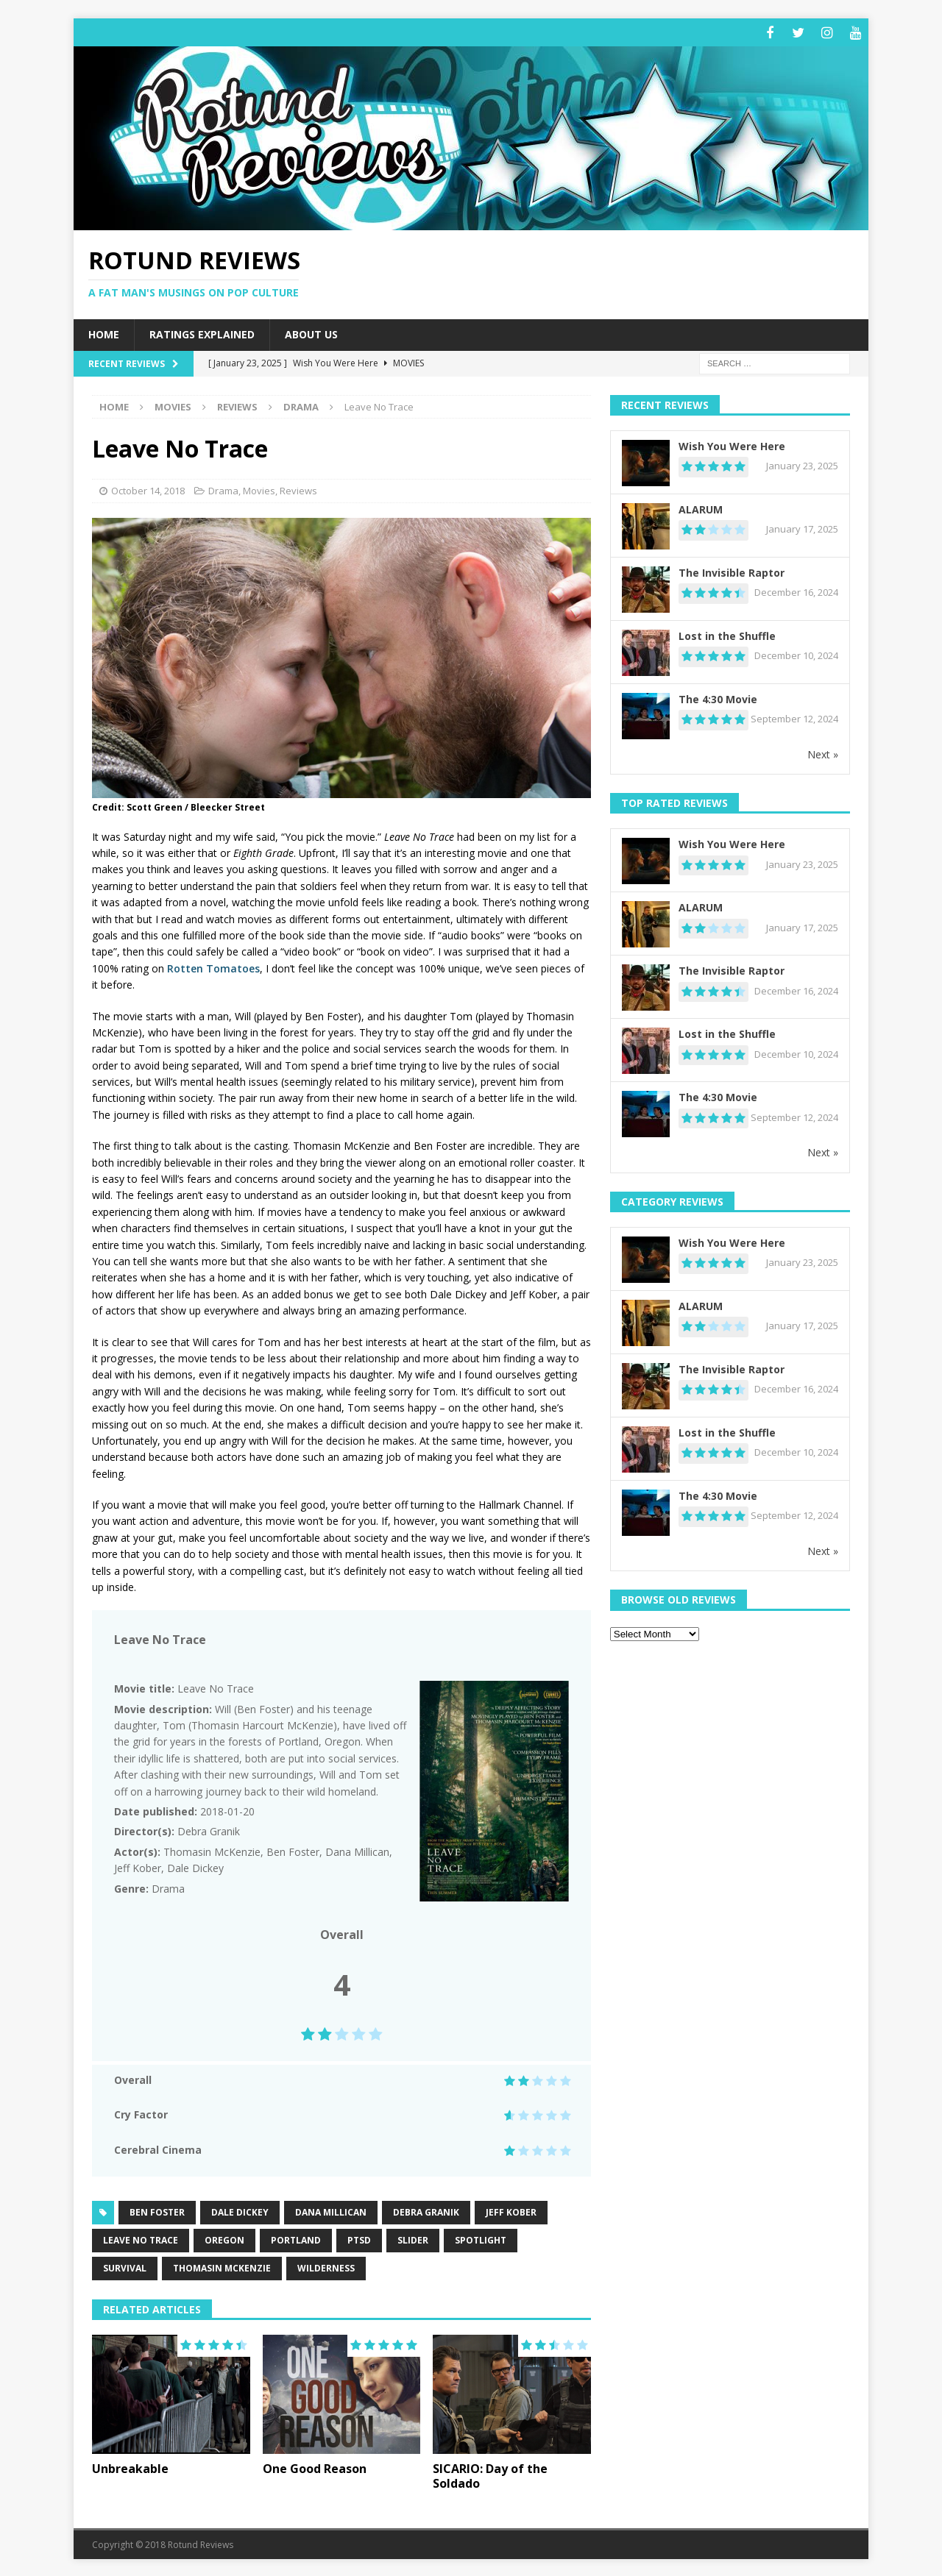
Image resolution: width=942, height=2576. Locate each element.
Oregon (224, 2238)
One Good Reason (314, 2466)
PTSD (359, 2238)
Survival (124, 2266)
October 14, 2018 (148, 488)
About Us (311, 332)
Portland (296, 2238)
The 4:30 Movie (718, 697)
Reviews (237, 404)
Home (103, 332)
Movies (173, 404)
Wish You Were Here (732, 444)
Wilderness (326, 2266)
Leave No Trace (140, 2238)
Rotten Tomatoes (213, 966)
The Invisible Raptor (732, 570)
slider (412, 2238)
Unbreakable (130, 2466)
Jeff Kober (511, 2210)
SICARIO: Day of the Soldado (490, 2474)
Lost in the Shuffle (727, 634)
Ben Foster (157, 2210)
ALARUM (701, 507)
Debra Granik (426, 2210)
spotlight (480, 2238)
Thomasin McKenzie (222, 2266)
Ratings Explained (202, 332)
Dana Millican (330, 2210)
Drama (223, 488)
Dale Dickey (240, 2210)
